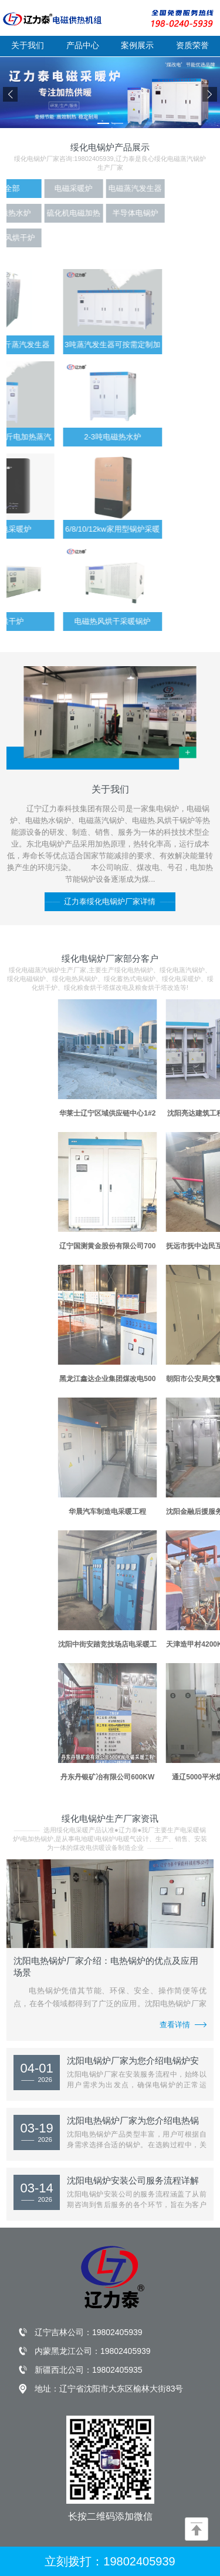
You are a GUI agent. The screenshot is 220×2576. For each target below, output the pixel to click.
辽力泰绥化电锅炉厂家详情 (110, 901)
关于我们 (27, 45)
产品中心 (82, 45)
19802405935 (117, 2370)
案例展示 (137, 45)
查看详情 (183, 2024)
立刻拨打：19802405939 (110, 2561)
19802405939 (117, 2332)
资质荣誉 (192, 45)
